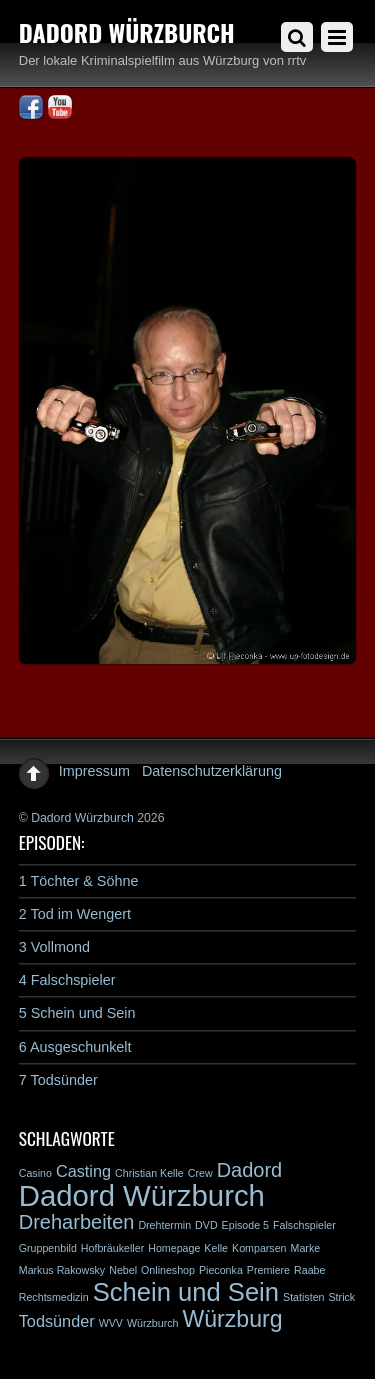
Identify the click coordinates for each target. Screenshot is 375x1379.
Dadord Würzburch (82, 818)
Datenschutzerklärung (212, 771)
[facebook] (31, 108)
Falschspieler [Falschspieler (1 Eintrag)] (304, 1225)
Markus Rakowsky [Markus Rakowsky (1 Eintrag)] (62, 1270)
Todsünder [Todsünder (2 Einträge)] (57, 1321)
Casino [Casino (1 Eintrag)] (35, 1173)
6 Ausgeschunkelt (75, 1047)
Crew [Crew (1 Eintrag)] (200, 1173)
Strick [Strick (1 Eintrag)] (342, 1297)
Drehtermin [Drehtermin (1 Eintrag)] (164, 1225)
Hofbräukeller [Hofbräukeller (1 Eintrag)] (112, 1248)
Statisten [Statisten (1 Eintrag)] (303, 1297)
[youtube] (60, 108)
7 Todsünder (58, 1080)
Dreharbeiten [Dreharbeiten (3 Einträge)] (77, 1222)
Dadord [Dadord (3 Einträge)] (250, 1170)
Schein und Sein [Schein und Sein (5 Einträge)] (186, 1292)
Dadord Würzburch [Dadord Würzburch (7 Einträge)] (142, 1195)
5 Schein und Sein (77, 1013)
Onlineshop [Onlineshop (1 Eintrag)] (168, 1270)
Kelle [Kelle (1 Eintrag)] (216, 1248)
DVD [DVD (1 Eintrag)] (206, 1225)
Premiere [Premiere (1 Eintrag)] (268, 1270)
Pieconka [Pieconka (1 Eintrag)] (221, 1270)
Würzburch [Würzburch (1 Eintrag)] (153, 1323)
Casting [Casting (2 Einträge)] (83, 1171)
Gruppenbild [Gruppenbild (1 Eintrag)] (48, 1248)
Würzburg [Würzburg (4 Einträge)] (232, 1319)
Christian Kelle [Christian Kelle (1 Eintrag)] (149, 1173)
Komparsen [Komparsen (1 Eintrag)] (259, 1248)
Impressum (94, 771)
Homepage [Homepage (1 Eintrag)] (174, 1248)
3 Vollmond (54, 947)
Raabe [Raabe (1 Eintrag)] (309, 1270)
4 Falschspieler (67, 980)
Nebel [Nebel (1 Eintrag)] (123, 1270)
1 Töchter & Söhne (79, 881)
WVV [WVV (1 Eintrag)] (111, 1323)
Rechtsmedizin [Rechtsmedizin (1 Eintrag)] (54, 1297)
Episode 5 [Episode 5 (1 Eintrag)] (245, 1225)
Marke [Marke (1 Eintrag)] (306, 1248)
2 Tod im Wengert (75, 914)
